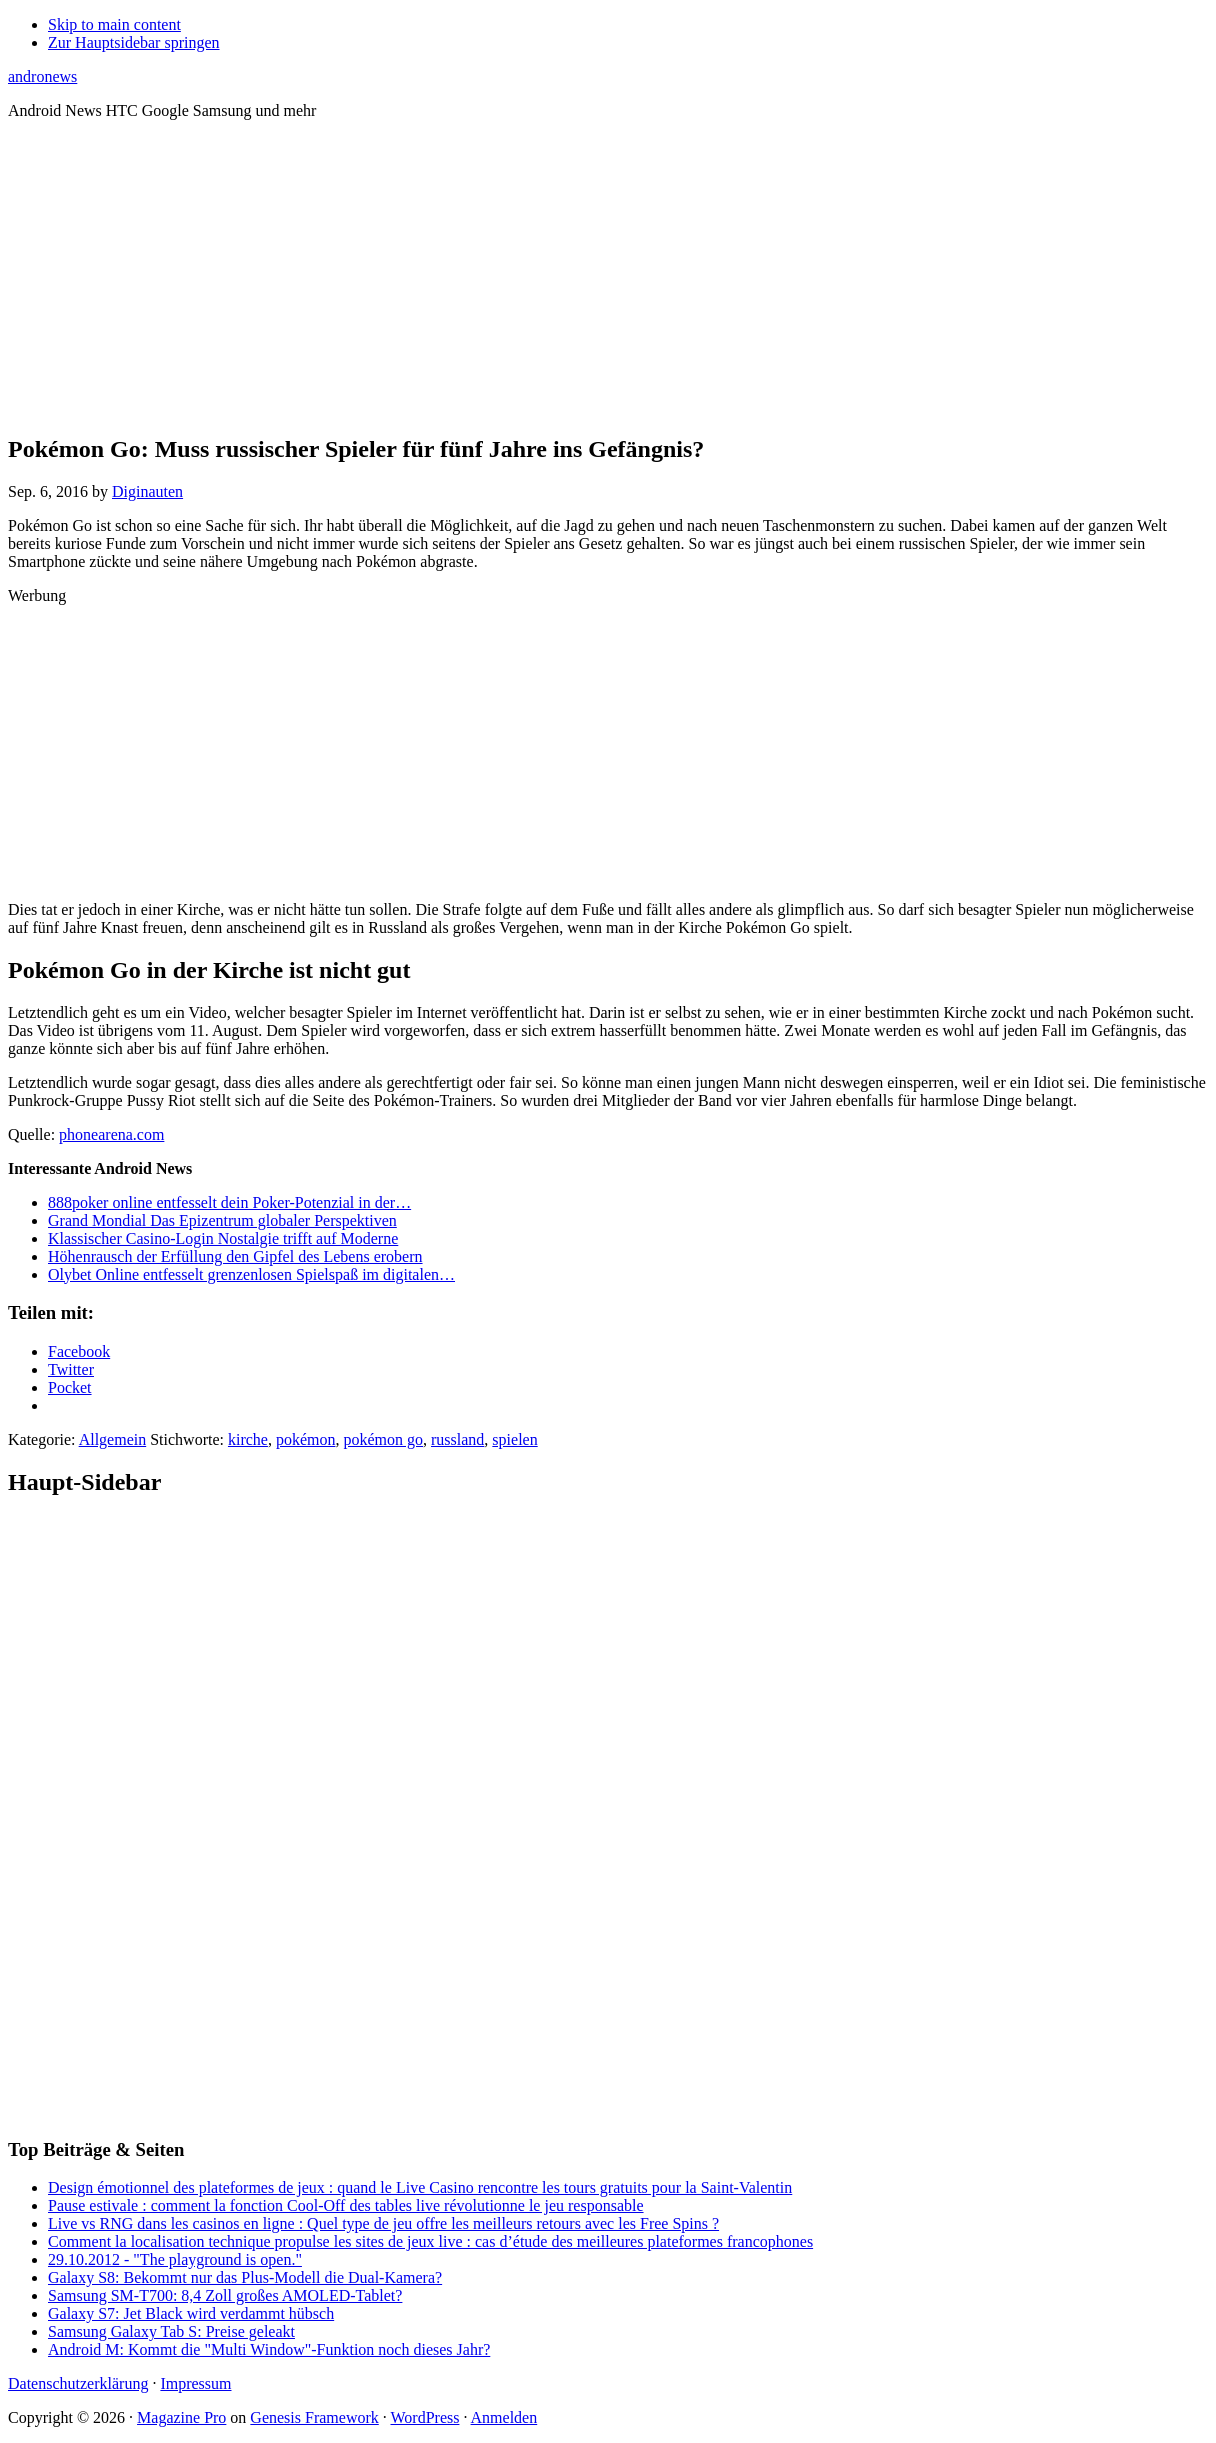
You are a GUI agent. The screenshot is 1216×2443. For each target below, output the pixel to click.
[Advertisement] (608, 276)
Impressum (195, 2383)
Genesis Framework (314, 2417)
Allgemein (113, 1439)
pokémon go (383, 1439)
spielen (514, 1439)
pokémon (306, 1439)
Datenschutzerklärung (78, 2383)
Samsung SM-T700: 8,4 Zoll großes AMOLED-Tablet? (225, 2295)
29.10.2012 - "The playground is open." (175, 2259)
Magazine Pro (181, 2417)
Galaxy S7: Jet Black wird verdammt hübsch (191, 2313)
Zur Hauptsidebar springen (134, 42)
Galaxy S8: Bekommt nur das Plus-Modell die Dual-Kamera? (245, 2277)
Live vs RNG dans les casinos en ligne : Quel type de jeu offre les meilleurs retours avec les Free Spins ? (383, 2223)
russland (457, 1439)
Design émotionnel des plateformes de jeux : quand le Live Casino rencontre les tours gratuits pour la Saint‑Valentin (420, 2187)
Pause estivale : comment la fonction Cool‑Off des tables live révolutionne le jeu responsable (346, 2205)
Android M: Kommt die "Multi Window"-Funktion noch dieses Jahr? (269, 2349)
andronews (42, 76)
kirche (248, 1439)
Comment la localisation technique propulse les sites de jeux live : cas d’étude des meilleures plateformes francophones (430, 2241)
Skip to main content (114, 24)
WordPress (425, 2417)
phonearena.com (111, 1134)
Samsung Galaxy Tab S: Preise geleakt (171, 2331)
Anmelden (504, 2417)
